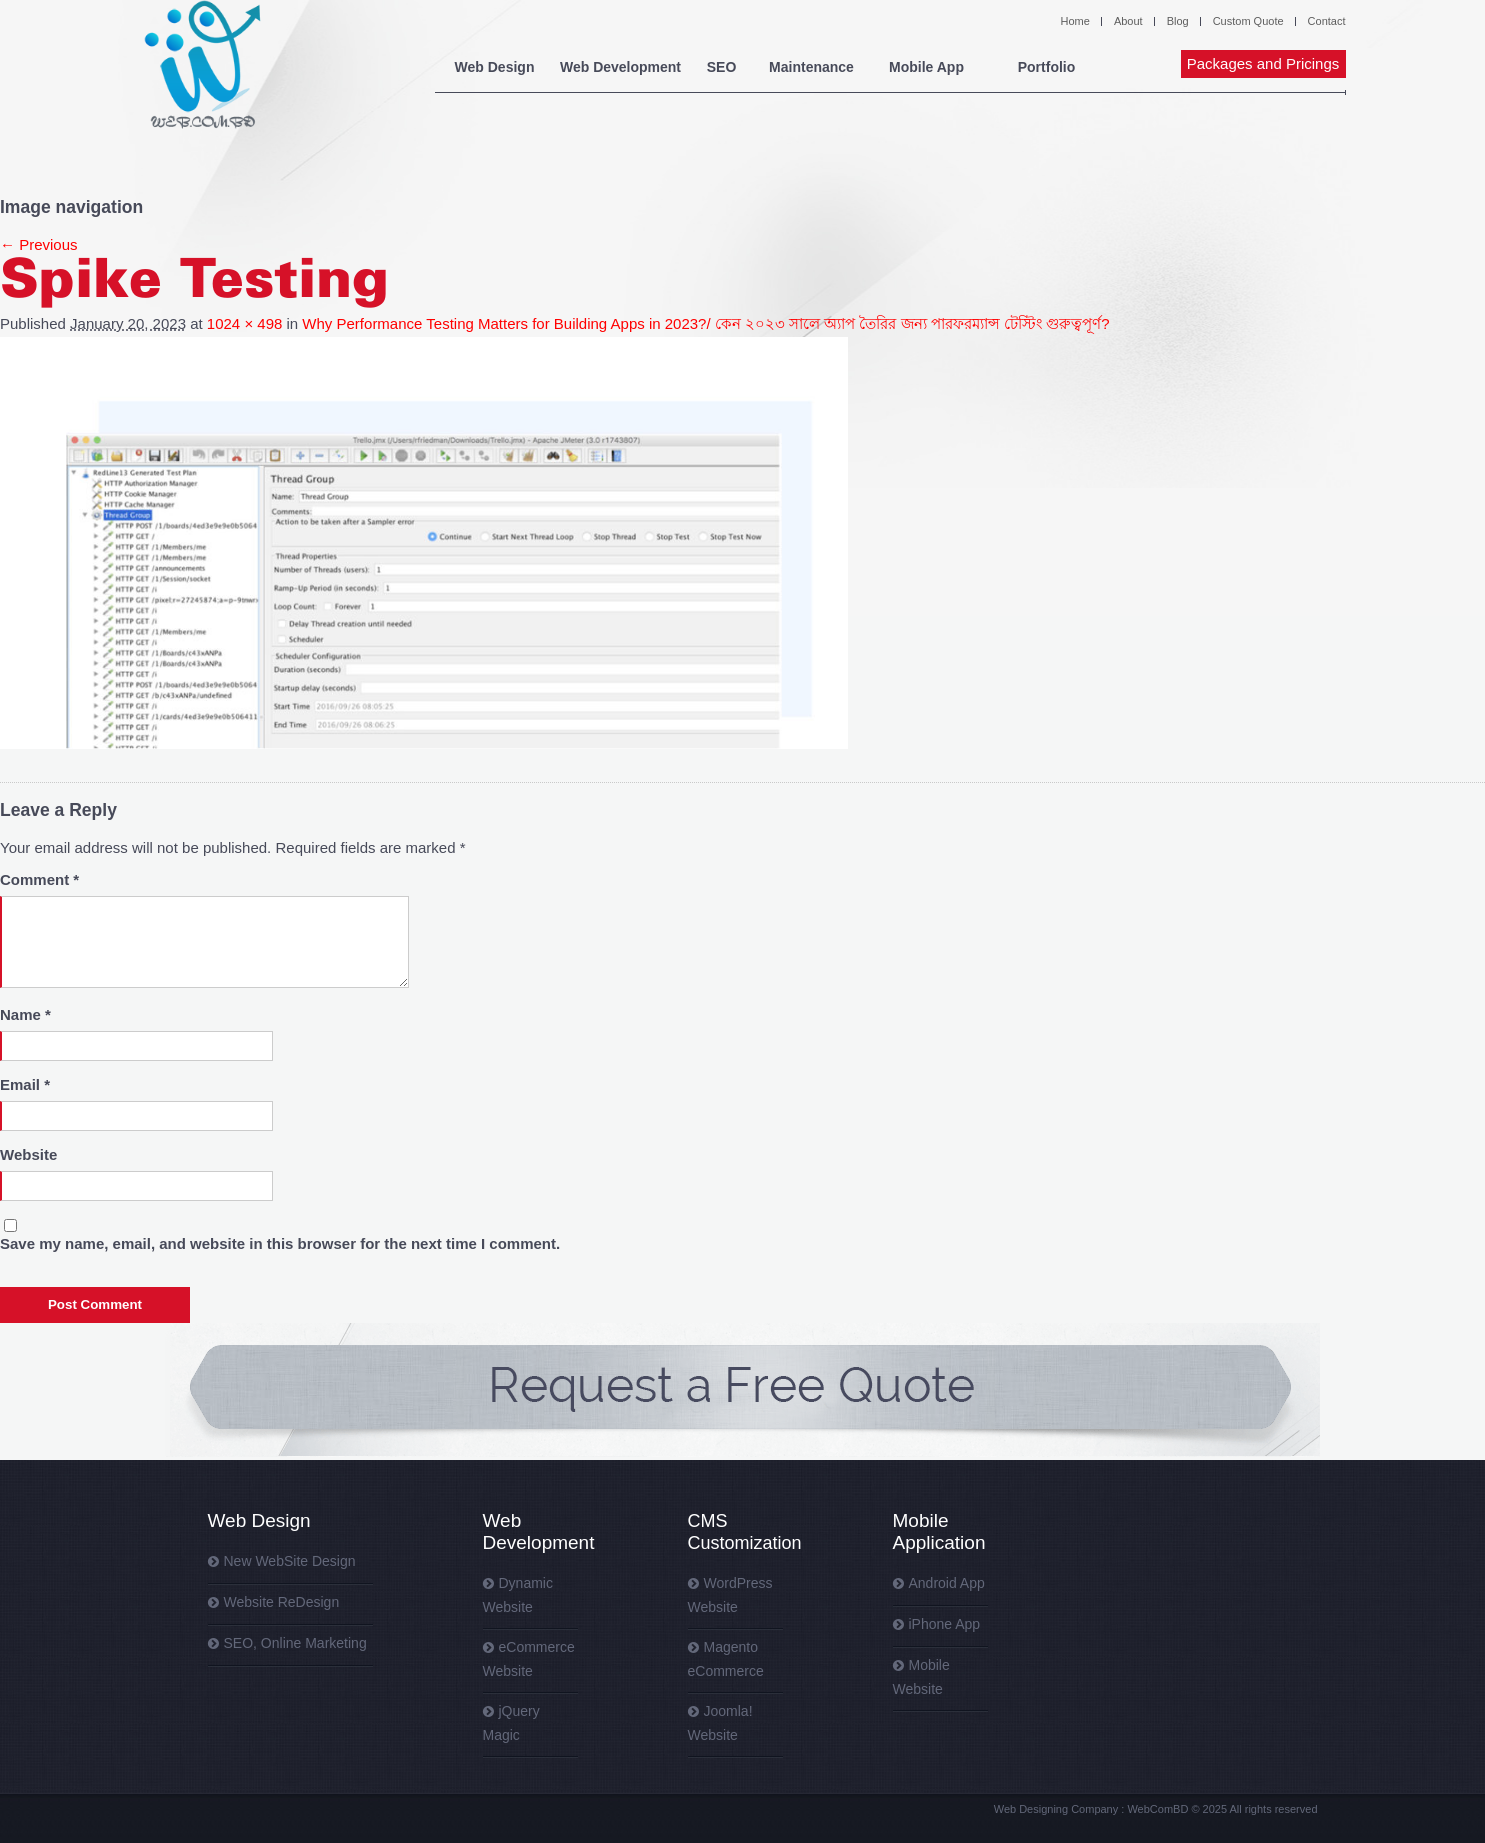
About (1128, 21)
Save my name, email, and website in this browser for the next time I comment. (280, 1243)
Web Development (620, 67)
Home (1075, 21)
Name (25, 1014)
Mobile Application (939, 1531)
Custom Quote (1248, 21)
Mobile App (926, 67)
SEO (722, 67)
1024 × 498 (245, 323)
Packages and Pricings (1263, 63)
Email (25, 1084)
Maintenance (811, 67)
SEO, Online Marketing (295, 1643)
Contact (1327, 21)
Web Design (495, 67)
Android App (947, 1583)
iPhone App (945, 1624)
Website (28, 1154)
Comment (39, 879)
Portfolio (1047, 67)
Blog (1178, 21)
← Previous (39, 244)
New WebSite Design (290, 1561)
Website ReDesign (282, 1602)
